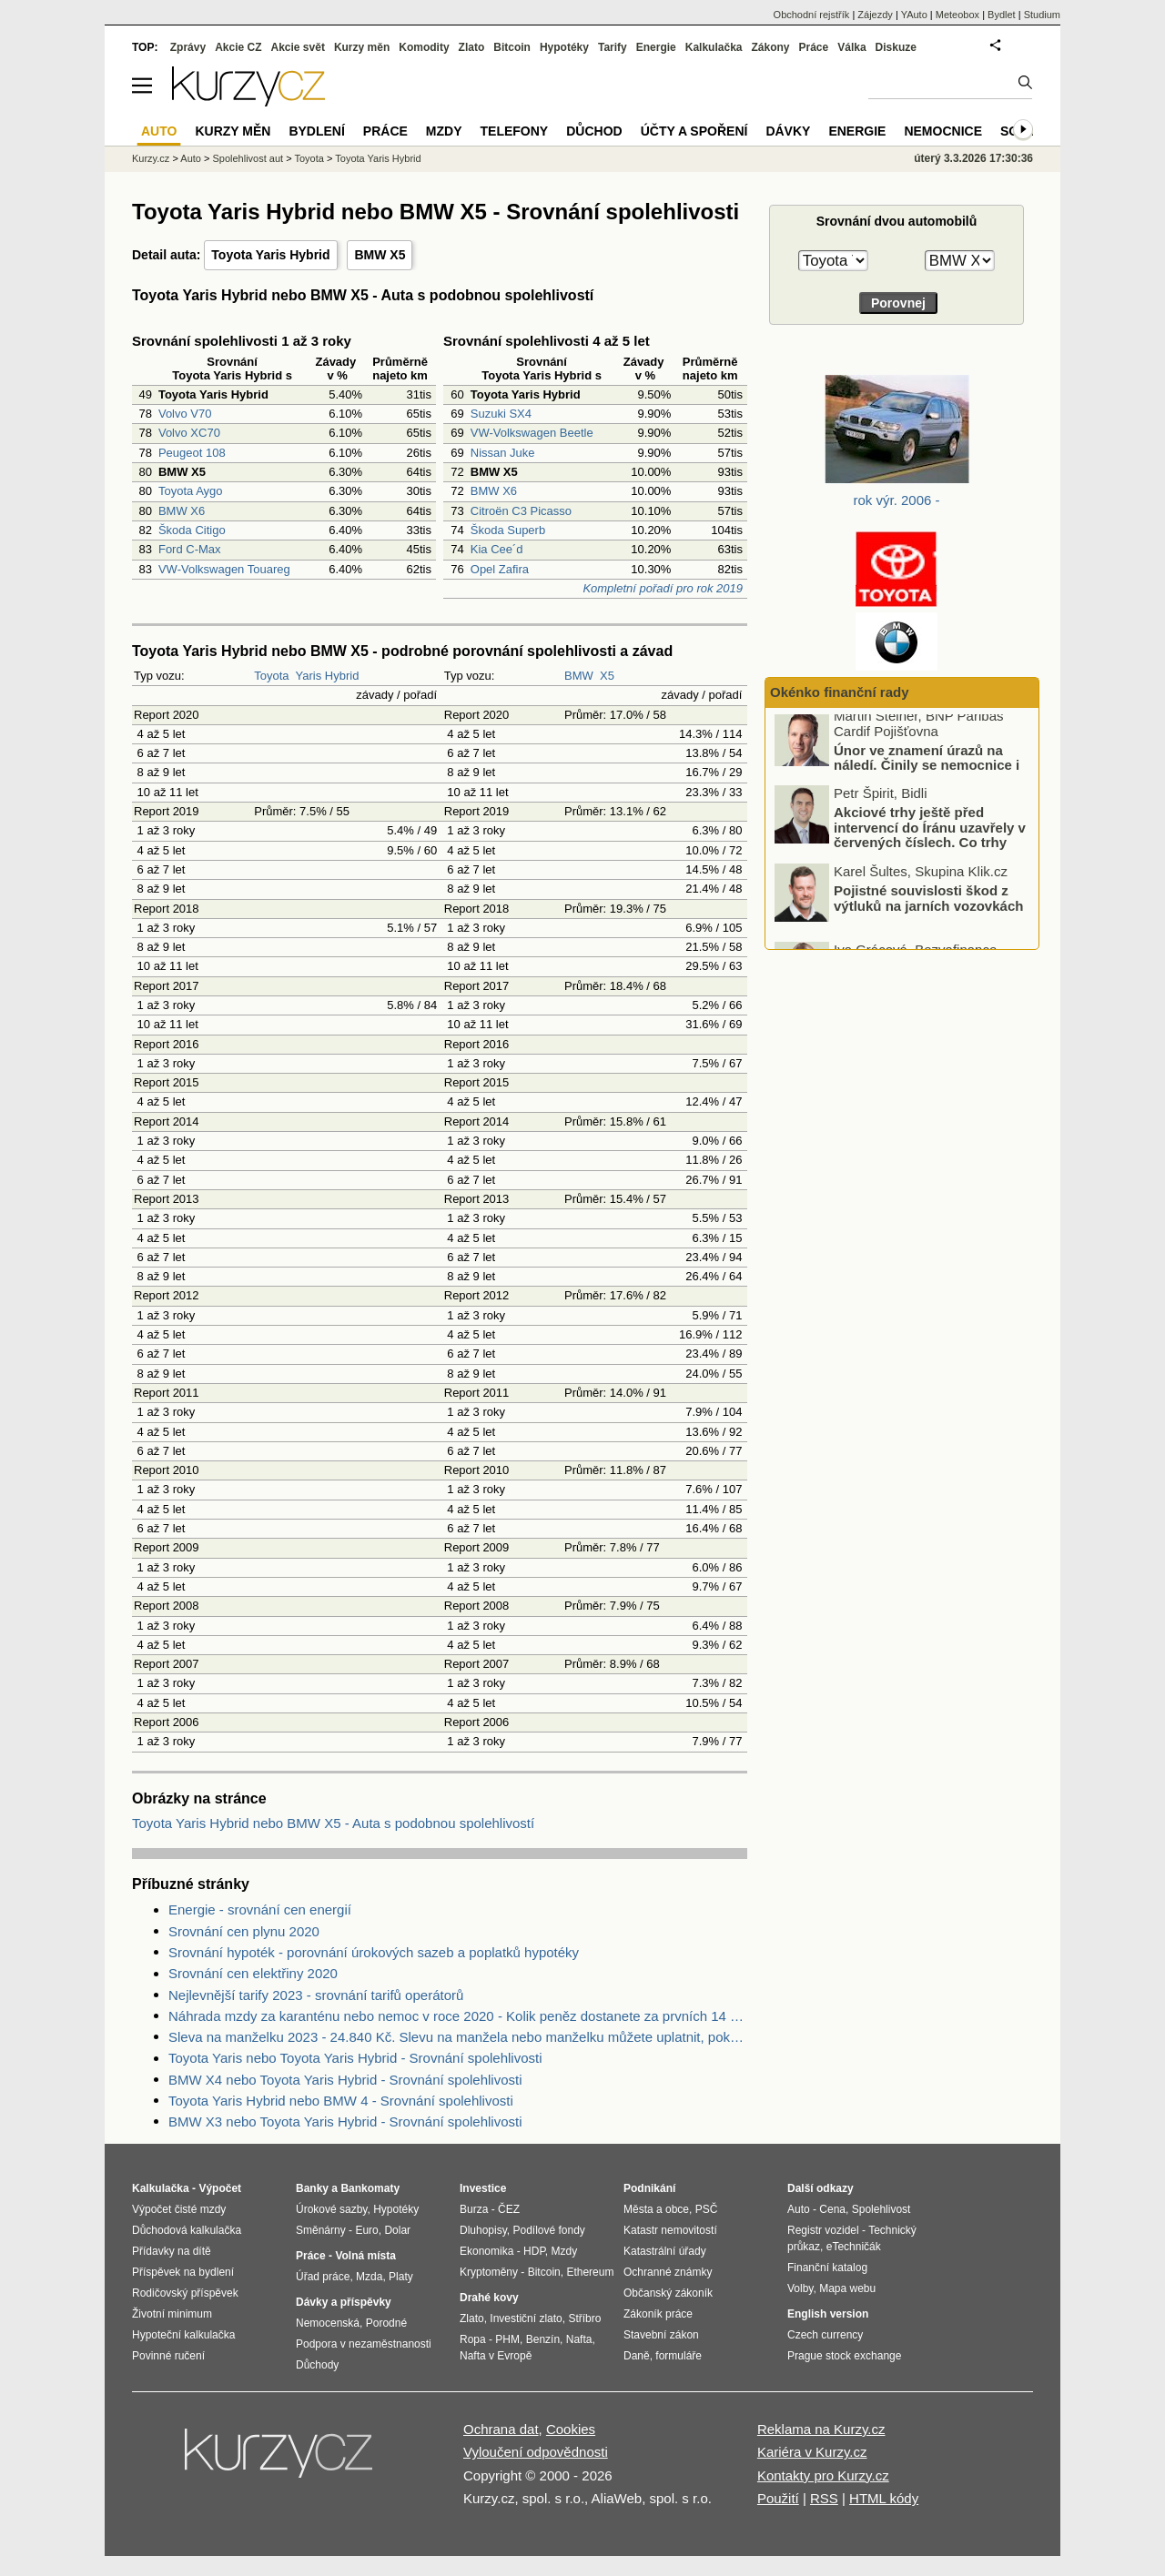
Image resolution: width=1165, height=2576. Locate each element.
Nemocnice (943, 131)
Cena (832, 2209)
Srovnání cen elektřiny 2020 (253, 1973)
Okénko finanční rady (839, 692)
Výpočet (219, 2188)
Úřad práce (323, 2276)
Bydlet (1002, 14)
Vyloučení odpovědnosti (535, 2452)
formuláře (678, 2355)
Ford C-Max (189, 549)
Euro (366, 2230)
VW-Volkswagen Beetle (532, 432)
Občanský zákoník (668, 2293)
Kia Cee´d (497, 549)
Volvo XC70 (189, 432)
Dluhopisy (483, 2230)
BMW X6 (181, 511)
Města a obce (656, 2209)
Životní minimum (172, 2314)
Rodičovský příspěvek (185, 2293)
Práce (814, 47)
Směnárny (321, 2230)
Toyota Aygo (190, 491)
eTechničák (853, 2246)
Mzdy (444, 131)
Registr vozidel (823, 2230)
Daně (636, 2355)
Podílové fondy (548, 2230)
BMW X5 (379, 254)
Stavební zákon (661, 2335)
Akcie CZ (238, 47)
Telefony (515, 131)
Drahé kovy (489, 2297)
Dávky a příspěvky (343, 2302)
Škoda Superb (508, 530)
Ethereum (589, 2272)
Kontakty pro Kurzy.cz (823, 2475)
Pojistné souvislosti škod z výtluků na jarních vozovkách (928, 905)
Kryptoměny (489, 2272)
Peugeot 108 (192, 453)
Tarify (612, 47)
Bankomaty (370, 2188)
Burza (474, 2209)
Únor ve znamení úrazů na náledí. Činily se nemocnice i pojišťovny (926, 772)
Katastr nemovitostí (670, 2230)
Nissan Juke (503, 453)
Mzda (369, 2276)
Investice (483, 2188)
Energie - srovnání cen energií (259, 1909)
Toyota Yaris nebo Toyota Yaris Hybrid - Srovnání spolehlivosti (355, 2058)
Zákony (770, 47)
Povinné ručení (168, 2355)
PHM (507, 2339)
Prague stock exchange (844, 2355)
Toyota (271, 675)
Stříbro (584, 2318)
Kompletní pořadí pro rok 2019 (662, 588)
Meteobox (957, 14)
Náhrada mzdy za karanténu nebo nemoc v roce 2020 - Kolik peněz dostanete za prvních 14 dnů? (457, 2016)
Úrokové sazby (331, 2209)
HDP (534, 2251)
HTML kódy (883, 2498)
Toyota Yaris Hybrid (270, 254)
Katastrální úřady (664, 2251)
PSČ (706, 2209)
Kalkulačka (714, 47)
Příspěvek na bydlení (183, 2272)
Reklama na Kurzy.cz (821, 2429)
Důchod (594, 131)
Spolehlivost (881, 2209)
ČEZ (509, 2209)
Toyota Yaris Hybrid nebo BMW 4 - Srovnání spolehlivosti (340, 2100)
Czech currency (825, 2335)
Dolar (397, 2230)
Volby (800, 2288)
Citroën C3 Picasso (521, 511)
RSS (824, 2498)
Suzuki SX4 (501, 413)
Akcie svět (298, 47)
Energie (656, 47)
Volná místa (365, 2255)
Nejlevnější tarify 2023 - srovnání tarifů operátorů (315, 1995)
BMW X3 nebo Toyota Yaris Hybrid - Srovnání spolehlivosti (345, 2121)
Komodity (424, 47)
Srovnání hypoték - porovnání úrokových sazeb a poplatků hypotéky (373, 1952)
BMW (578, 675)
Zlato (472, 47)
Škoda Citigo (192, 530)
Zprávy (188, 47)
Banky (312, 2188)
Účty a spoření (694, 131)
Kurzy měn (362, 47)
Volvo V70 (185, 413)
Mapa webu (847, 2288)
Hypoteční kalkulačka (183, 2335)
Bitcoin (512, 47)
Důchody (317, 2365)
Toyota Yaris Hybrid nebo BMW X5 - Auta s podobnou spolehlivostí (333, 1823)
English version (827, 2314)
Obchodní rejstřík (812, 14)
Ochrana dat (501, 2429)
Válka (851, 47)
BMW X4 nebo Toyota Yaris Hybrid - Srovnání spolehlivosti (345, 2079)
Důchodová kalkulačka (186, 2230)
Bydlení (316, 131)
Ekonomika (486, 2251)
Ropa (473, 2339)
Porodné (386, 2323)
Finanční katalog (827, 2267)
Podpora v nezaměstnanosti (363, 2344)
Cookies (570, 2429)
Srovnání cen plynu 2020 (243, 1931)
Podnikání (649, 2188)
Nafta (579, 2339)
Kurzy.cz (150, 158)
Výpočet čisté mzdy (179, 2209)
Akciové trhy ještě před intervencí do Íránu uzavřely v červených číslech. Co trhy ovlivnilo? (930, 843)
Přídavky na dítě (171, 2251)
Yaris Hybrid (328, 675)
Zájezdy (875, 14)
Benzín (543, 2339)
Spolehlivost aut (247, 158)
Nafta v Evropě (496, 2355)
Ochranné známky (667, 2272)
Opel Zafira (500, 569)
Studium (1042, 14)
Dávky (787, 131)
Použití (778, 2498)
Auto (190, 158)
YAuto (914, 14)
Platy (401, 2276)
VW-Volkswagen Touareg (224, 569)
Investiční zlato (526, 2318)
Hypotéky (564, 47)
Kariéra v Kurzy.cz (812, 2452)
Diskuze (896, 47)
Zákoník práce (658, 2314)
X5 (607, 675)
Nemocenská (328, 2323)
